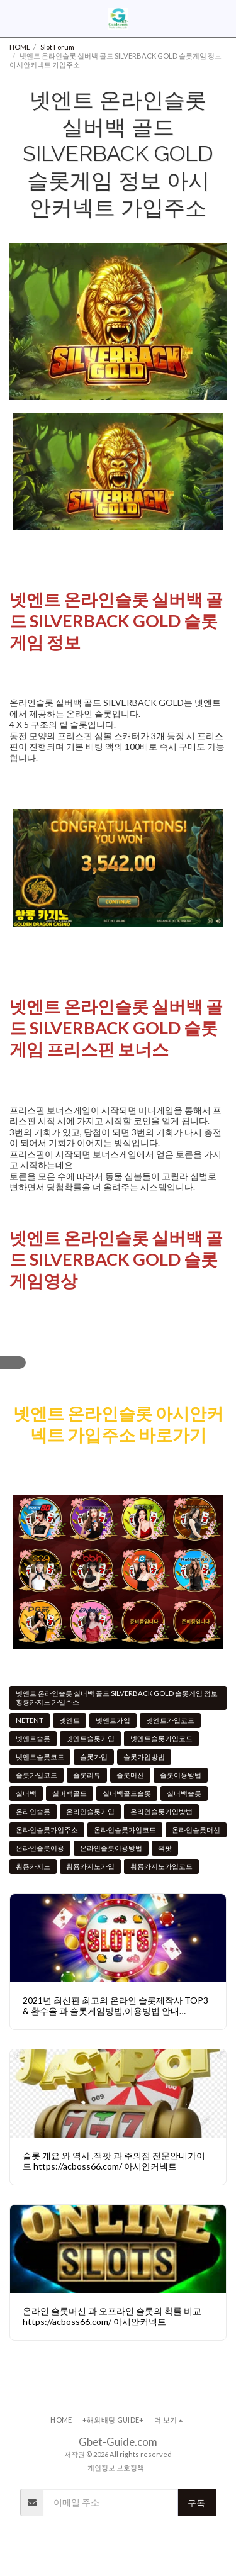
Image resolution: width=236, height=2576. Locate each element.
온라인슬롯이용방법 (111, 1848)
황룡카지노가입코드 (161, 1866)
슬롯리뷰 (87, 1775)
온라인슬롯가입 (90, 1811)
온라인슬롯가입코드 (125, 1830)
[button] (14, 18)
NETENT (29, 1720)
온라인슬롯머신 (196, 1830)
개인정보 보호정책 (115, 2467)
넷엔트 (69, 1720)
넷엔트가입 (113, 1720)
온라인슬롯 (33, 1811)
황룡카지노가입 (90, 1866)
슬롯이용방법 (180, 1775)
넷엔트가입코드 (170, 1720)
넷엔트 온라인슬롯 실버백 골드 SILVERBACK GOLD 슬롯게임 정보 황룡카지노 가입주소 (117, 1697)
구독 (196, 2502)
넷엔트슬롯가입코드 (161, 1738)
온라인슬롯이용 (40, 1848)
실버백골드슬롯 (127, 1793)
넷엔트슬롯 (33, 1738)
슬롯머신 (130, 1775)
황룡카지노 (33, 1866)
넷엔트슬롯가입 (90, 1738)
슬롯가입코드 (36, 1775)
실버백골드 (69, 1793)
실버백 (26, 1793)
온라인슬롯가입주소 (47, 1830)
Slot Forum (57, 47)
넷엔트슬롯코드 (40, 1757)
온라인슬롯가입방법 (161, 1811)
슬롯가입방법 (144, 1757)
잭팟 (165, 1848)
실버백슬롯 (184, 1793)
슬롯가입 (94, 1757)
